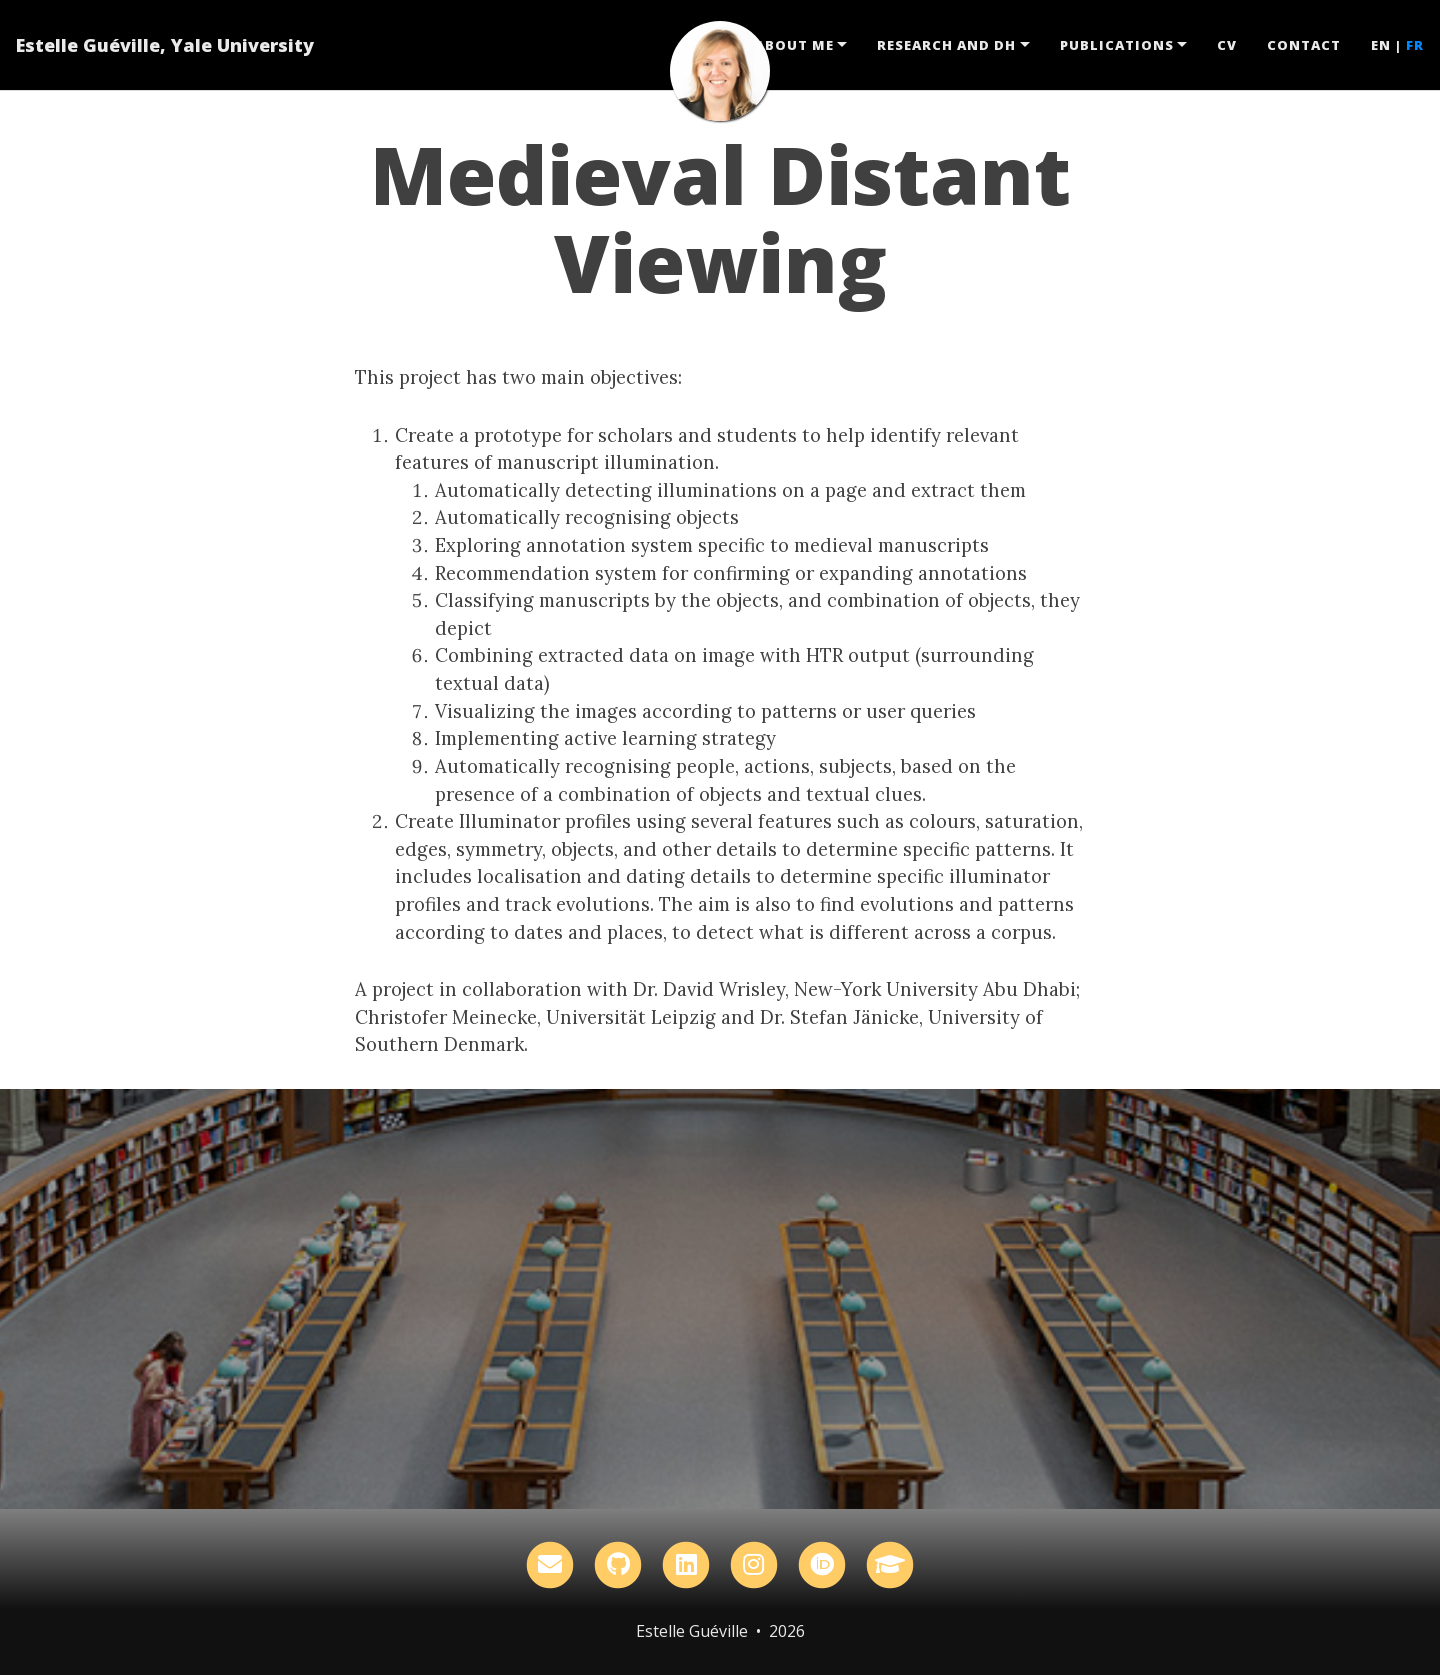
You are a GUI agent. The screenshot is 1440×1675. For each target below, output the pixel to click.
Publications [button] (1117, 45)
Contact (1304, 45)
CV (1227, 45)
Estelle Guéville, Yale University (165, 45)
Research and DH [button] (946, 45)
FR (1415, 45)
